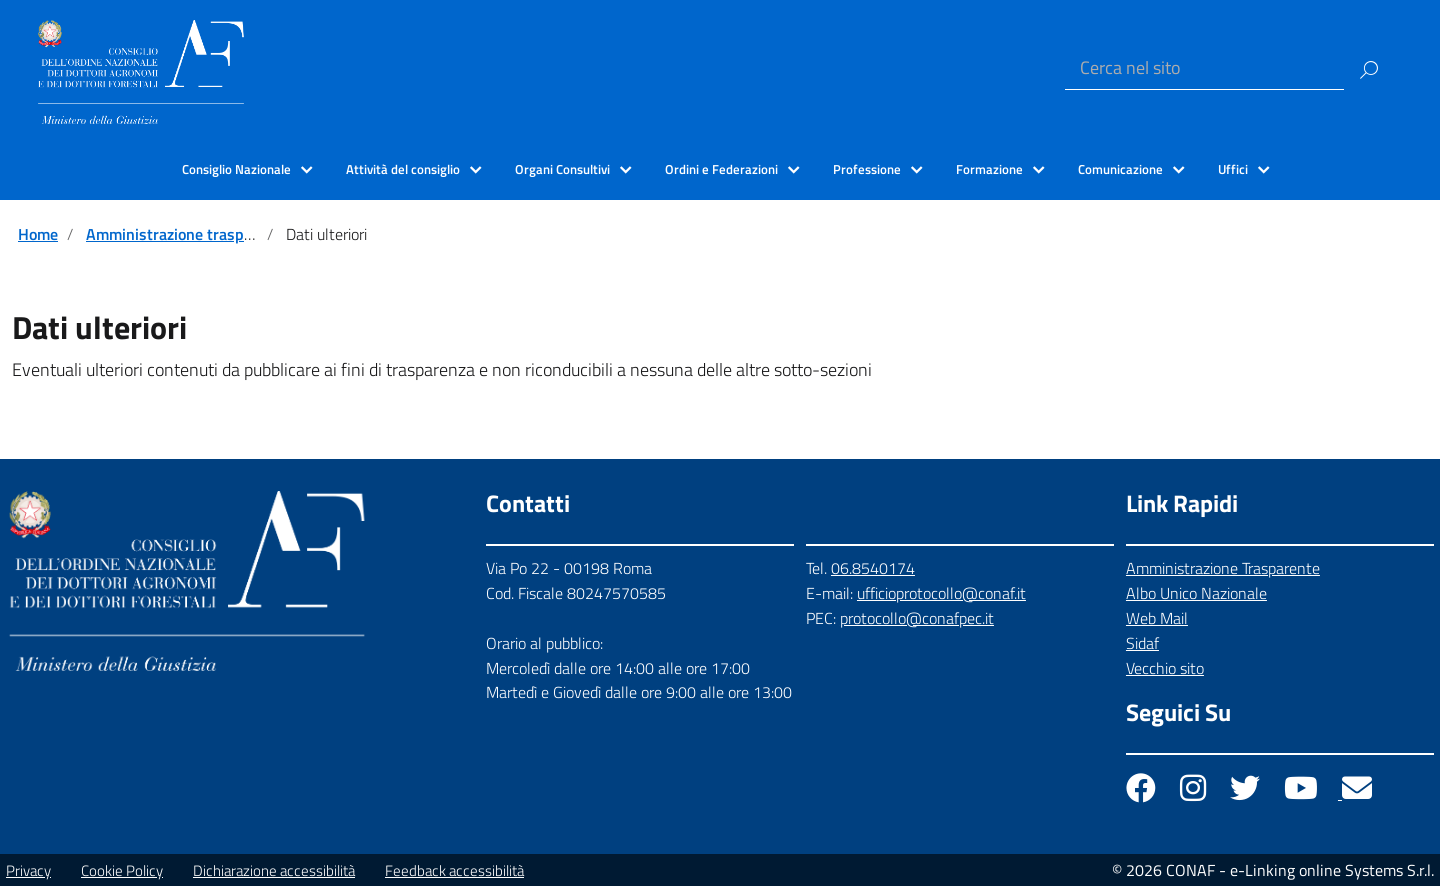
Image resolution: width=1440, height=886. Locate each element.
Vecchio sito (1165, 668)
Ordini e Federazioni (721, 169)
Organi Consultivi (562, 169)
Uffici (1233, 169)
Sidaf (1142, 643)
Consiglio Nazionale (236, 169)
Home (38, 234)
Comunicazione (1120, 169)
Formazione (989, 169)
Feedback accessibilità (454, 870)
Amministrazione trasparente (187, 234)
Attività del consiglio (403, 169)
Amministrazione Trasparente (1223, 568)
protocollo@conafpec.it (917, 618)
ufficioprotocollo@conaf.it (941, 593)
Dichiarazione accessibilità (274, 870)
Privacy (28, 870)
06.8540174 (873, 568)
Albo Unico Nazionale (1196, 593)
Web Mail (1157, 618)
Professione (867, 169)
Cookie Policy (122, 870)
